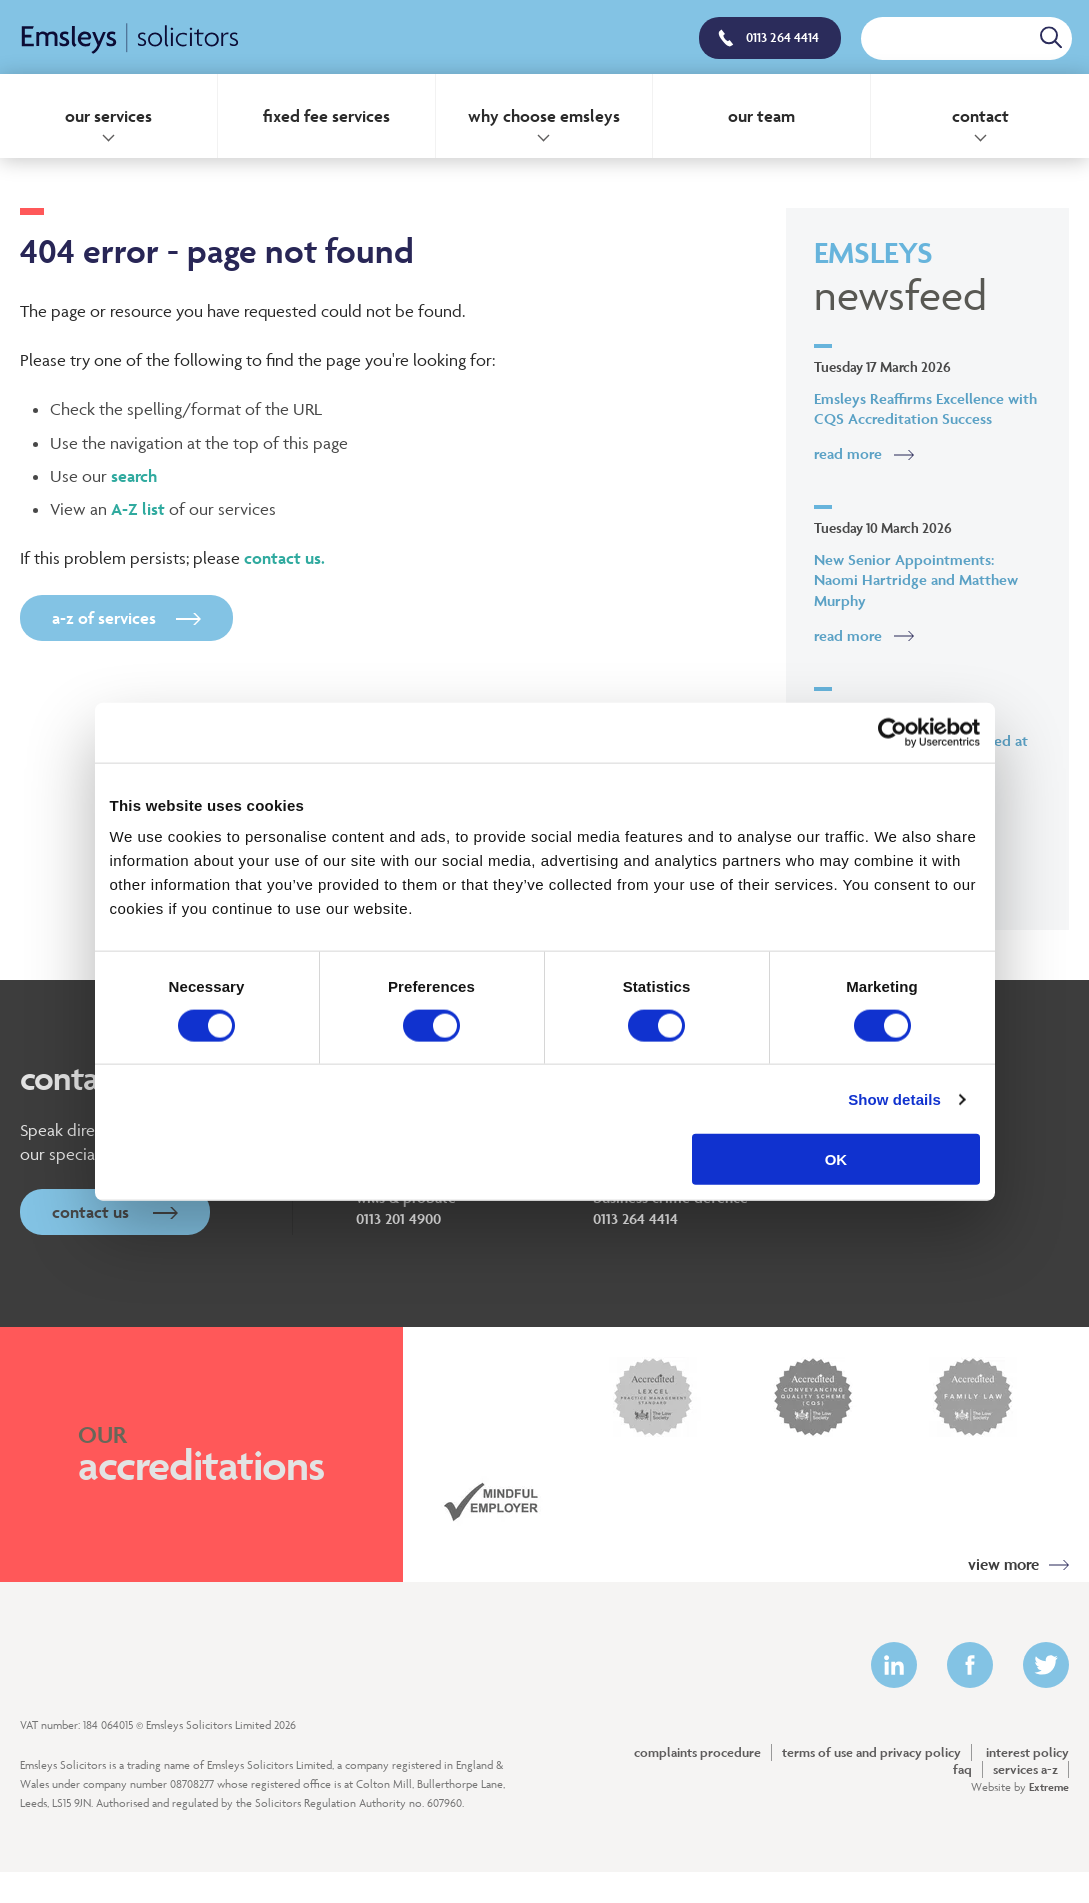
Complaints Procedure (697, 1752)
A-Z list (138, 509)
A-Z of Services (126, 618)
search (134, 476)
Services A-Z (1025, 1769)
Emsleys (927, 277)
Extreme (1049, 1786)
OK (836, 1159)
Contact (980, 116)
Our (761, 116)
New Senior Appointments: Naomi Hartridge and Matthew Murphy (916, 580)
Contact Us (115, 1212)
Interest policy (1027, 1752)
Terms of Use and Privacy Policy (871, 1752)
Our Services (108, 116)
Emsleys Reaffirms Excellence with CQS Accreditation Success (925, 409)
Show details (894, 1098)
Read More (848, 453)
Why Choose (544, 116)
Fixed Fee (326, 116)
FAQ (962, 1769)
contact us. (284, 558)
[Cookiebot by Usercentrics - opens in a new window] (892, 732)
